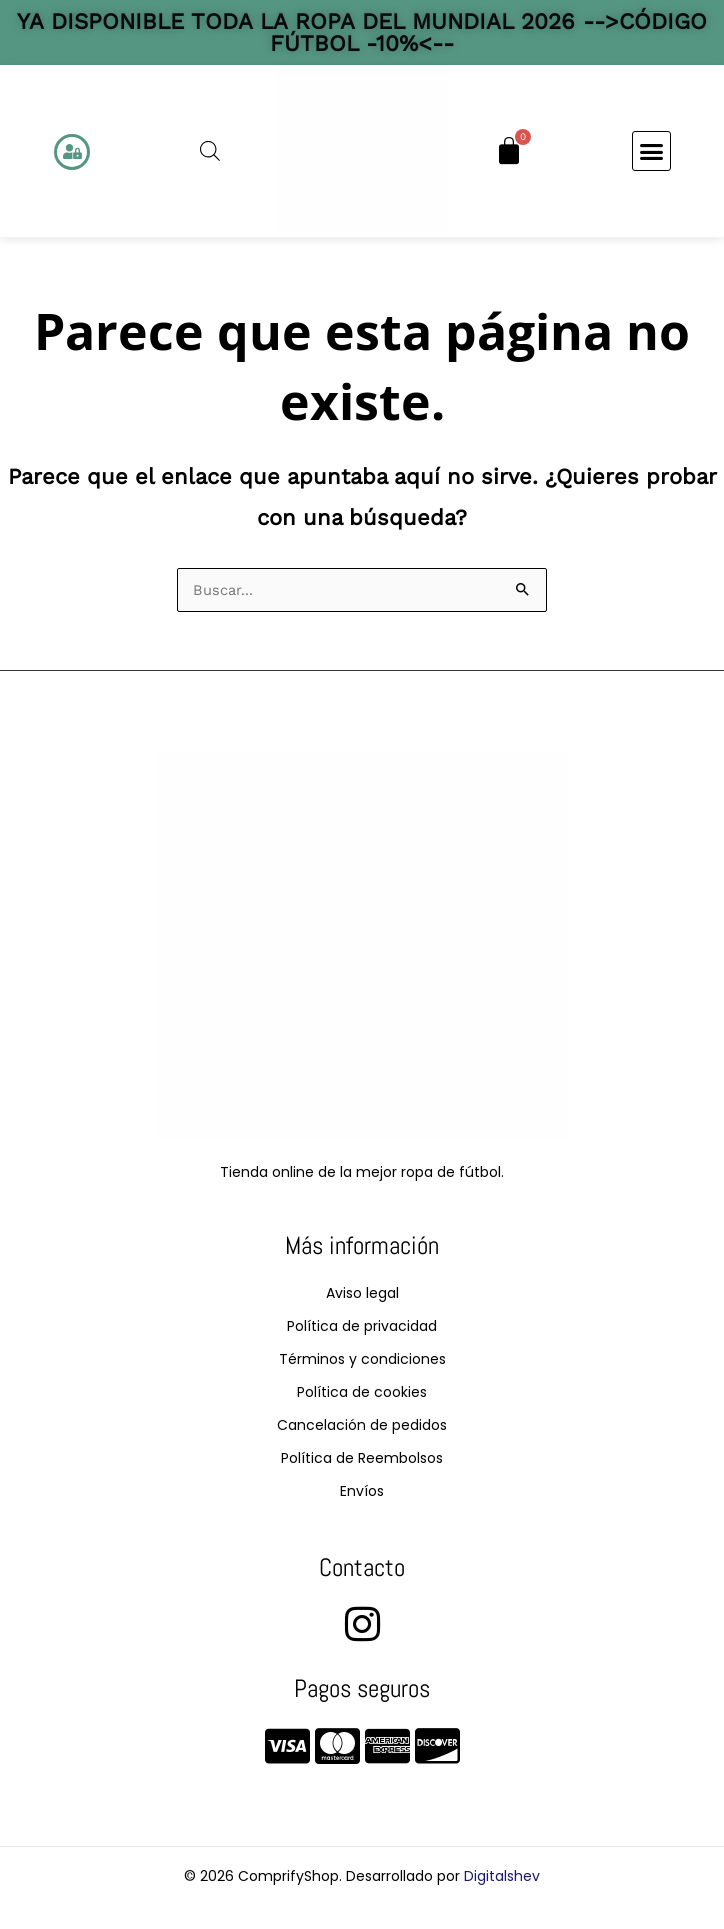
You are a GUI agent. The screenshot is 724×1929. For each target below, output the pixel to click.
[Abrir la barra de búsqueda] (210, 151)
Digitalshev (502, 1876)
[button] (652, 151)
